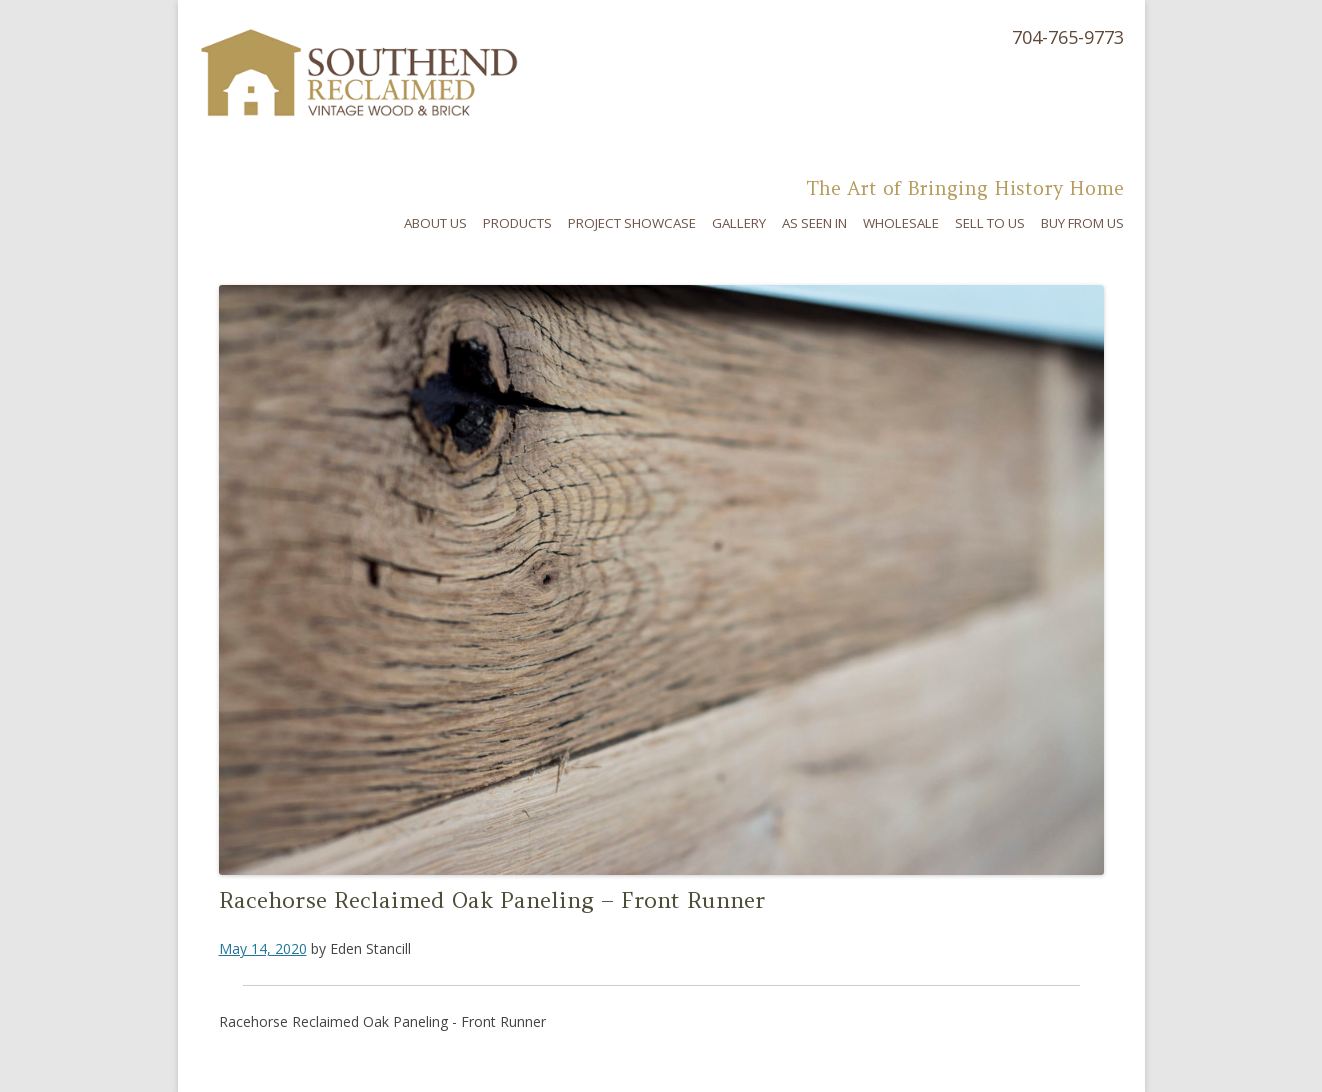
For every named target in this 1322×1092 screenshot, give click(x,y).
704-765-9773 (1068, 37)
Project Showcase (632, 223)
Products (517, 223)
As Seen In (814, 223)
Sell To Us (990, 223)
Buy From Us (1082, 223)
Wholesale (901, 223)
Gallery (739, 223)
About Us (435, 223)
